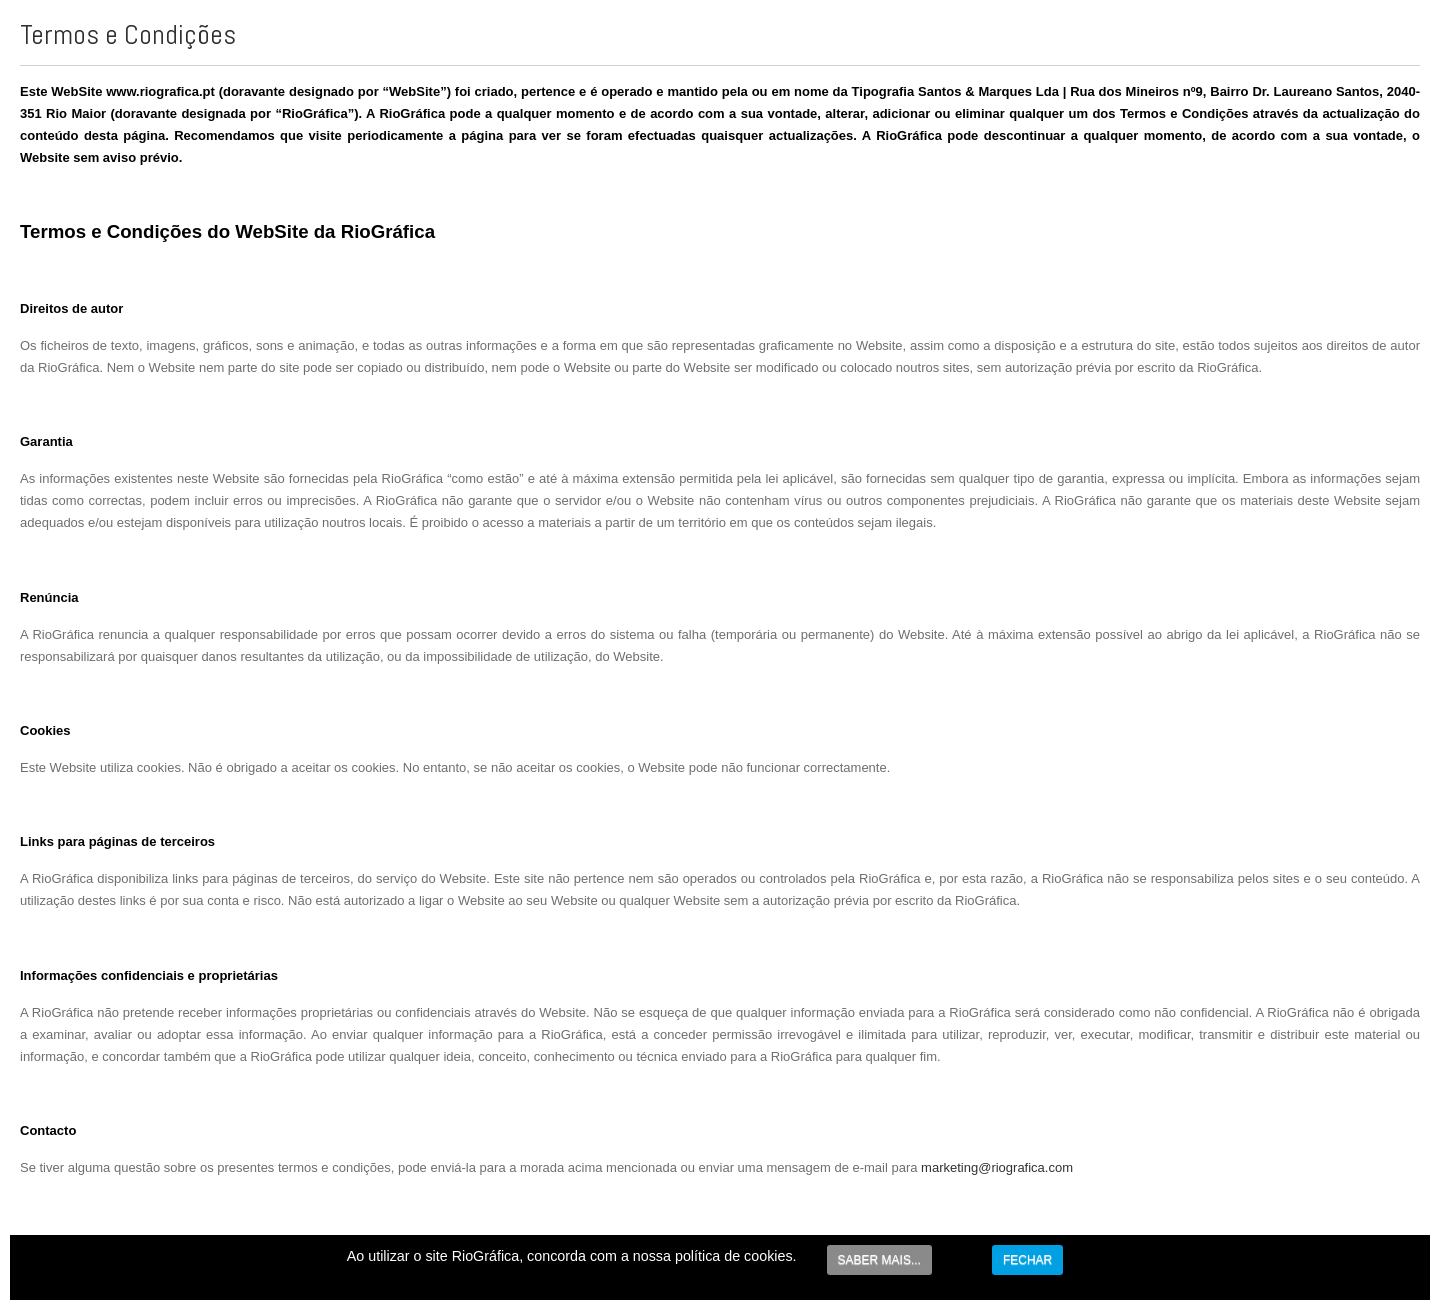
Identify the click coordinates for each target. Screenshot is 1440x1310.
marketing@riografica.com (997, 1167)
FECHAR (1027, 1260)
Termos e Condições (128, 34)
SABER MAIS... (879, 1260)
